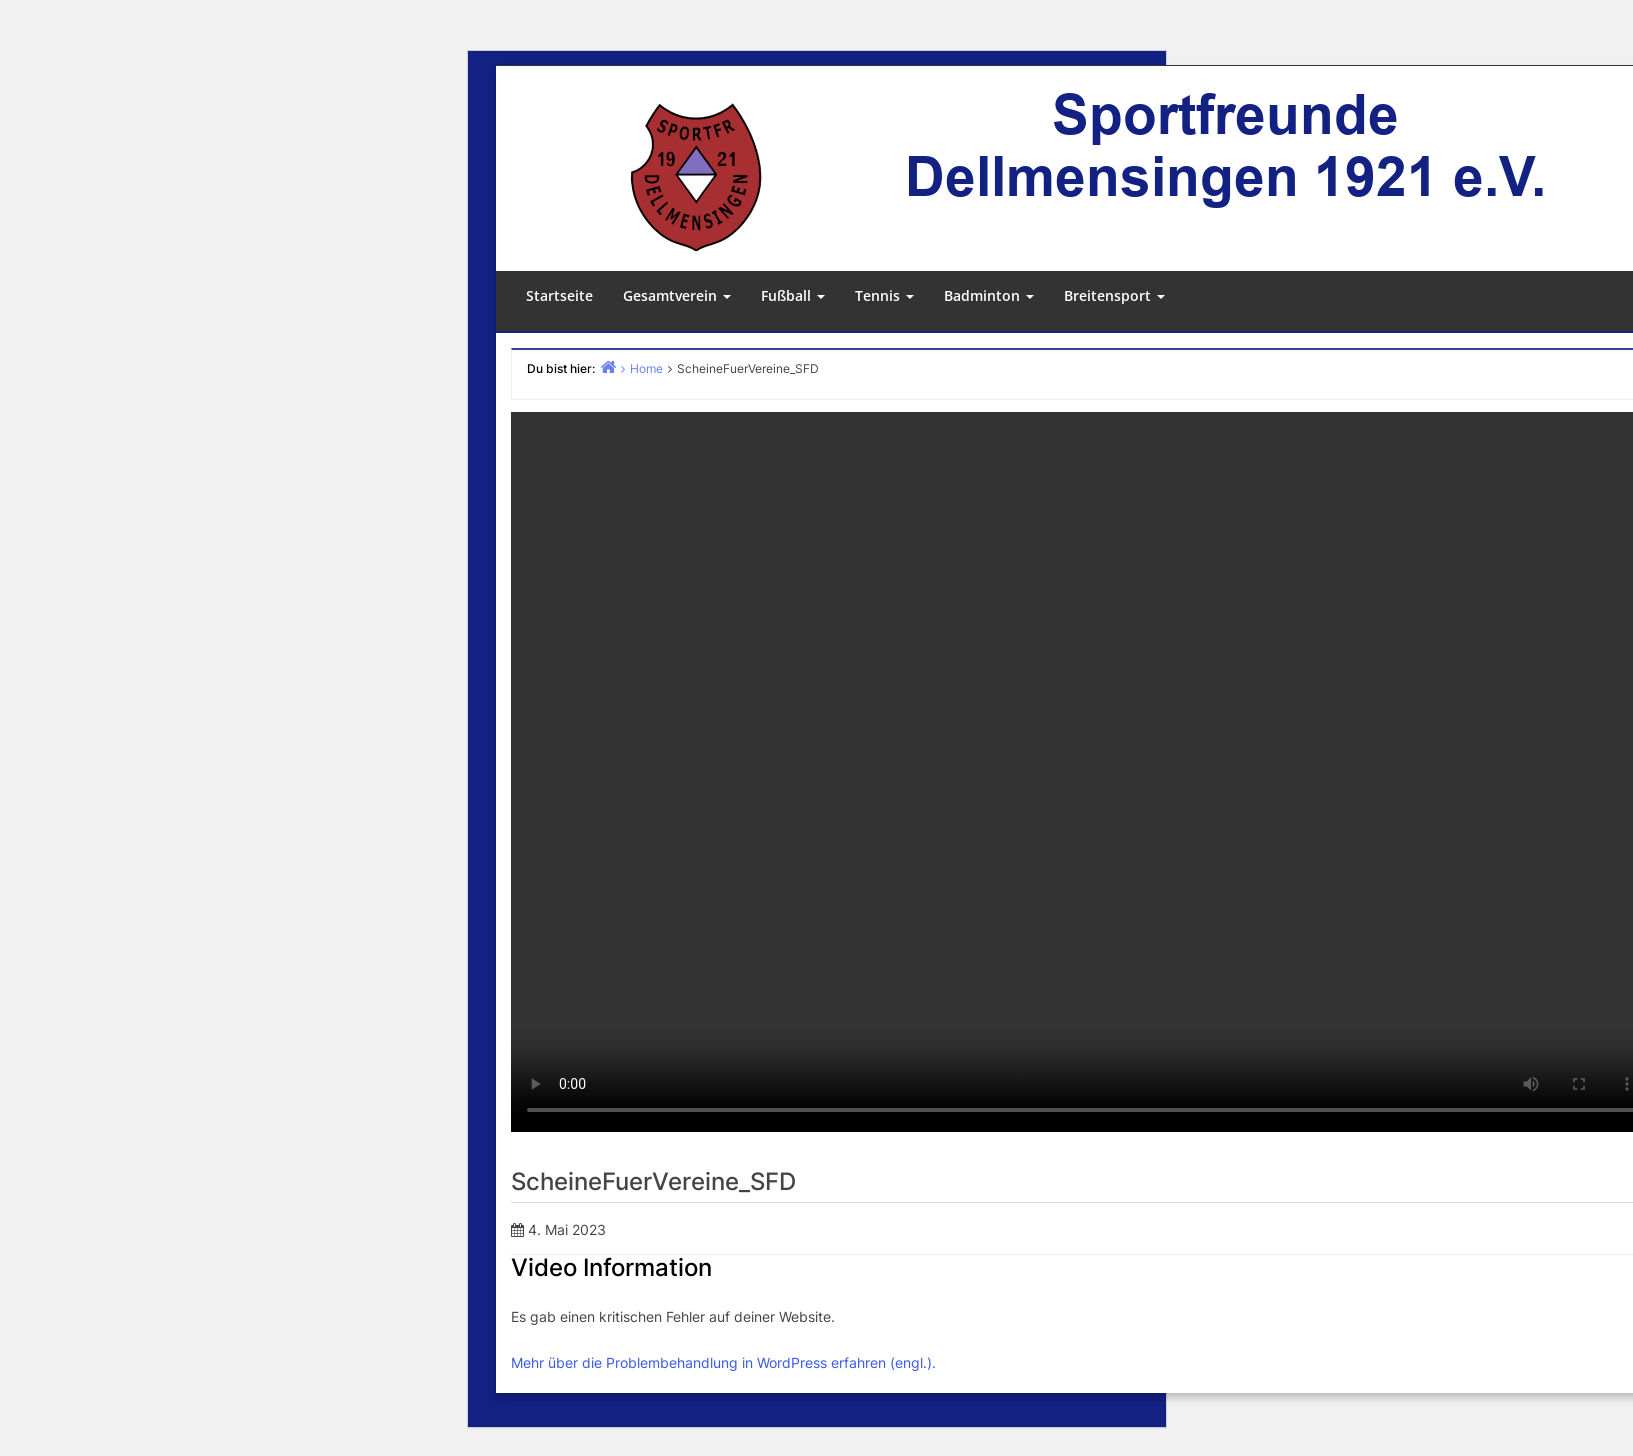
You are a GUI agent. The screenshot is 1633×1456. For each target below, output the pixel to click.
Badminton (989, 295)
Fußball (793, 295)
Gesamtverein (677, 295)
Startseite (559, 295)
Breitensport (1114, 295)
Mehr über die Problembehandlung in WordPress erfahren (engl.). (723, 1362)
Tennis (884, 295)
